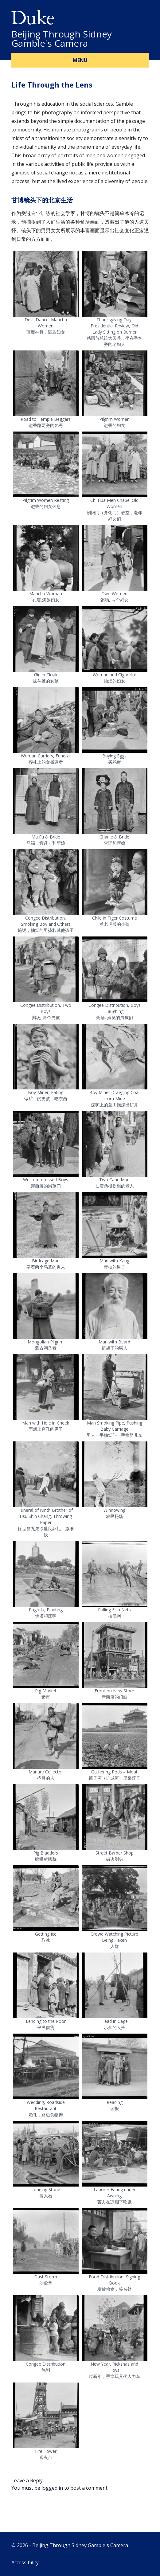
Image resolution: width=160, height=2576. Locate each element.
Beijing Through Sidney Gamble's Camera (61, 38)
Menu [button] (80, 60)
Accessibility (25, 2562)
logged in (52, 2487)
